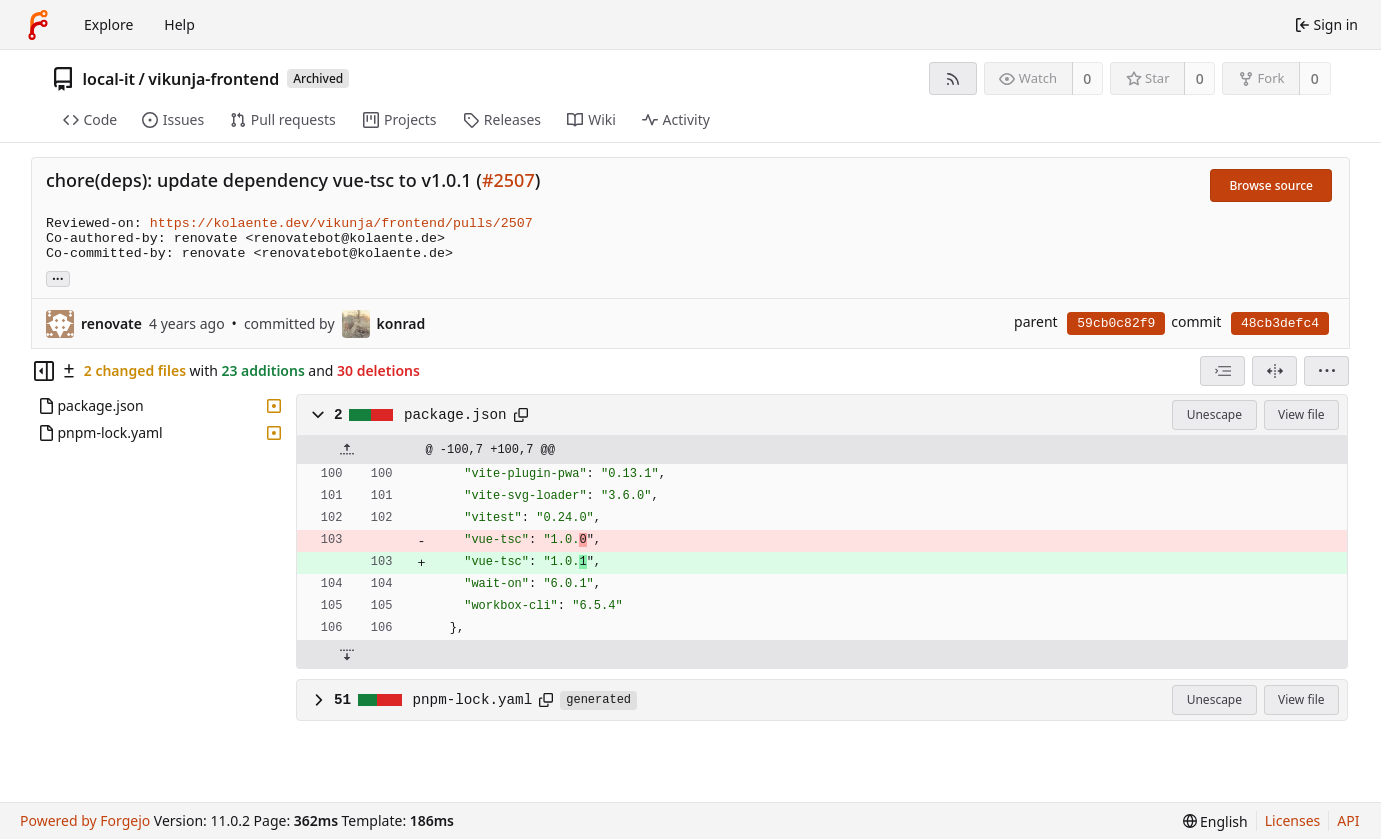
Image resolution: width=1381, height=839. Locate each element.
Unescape (1214, 414)
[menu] (1326, 371)
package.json (455, 415)
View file (1301, 414)
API (1348, 820)
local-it (109, 79)
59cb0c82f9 (1116, 323)
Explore (108, 24)
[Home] (38, 25)
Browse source (1271, 185)
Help (179, 24)
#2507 (508, 180)
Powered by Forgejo (85, 820)
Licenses (1293, 820)
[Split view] (1274, 371)
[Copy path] (521, 415)
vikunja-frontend (213, 79)
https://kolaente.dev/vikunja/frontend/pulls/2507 (341, 223)
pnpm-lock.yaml (473, 700)
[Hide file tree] (44, 371)
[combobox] (1222, 371)
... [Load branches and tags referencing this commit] (58, 277)
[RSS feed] (952, 78)
